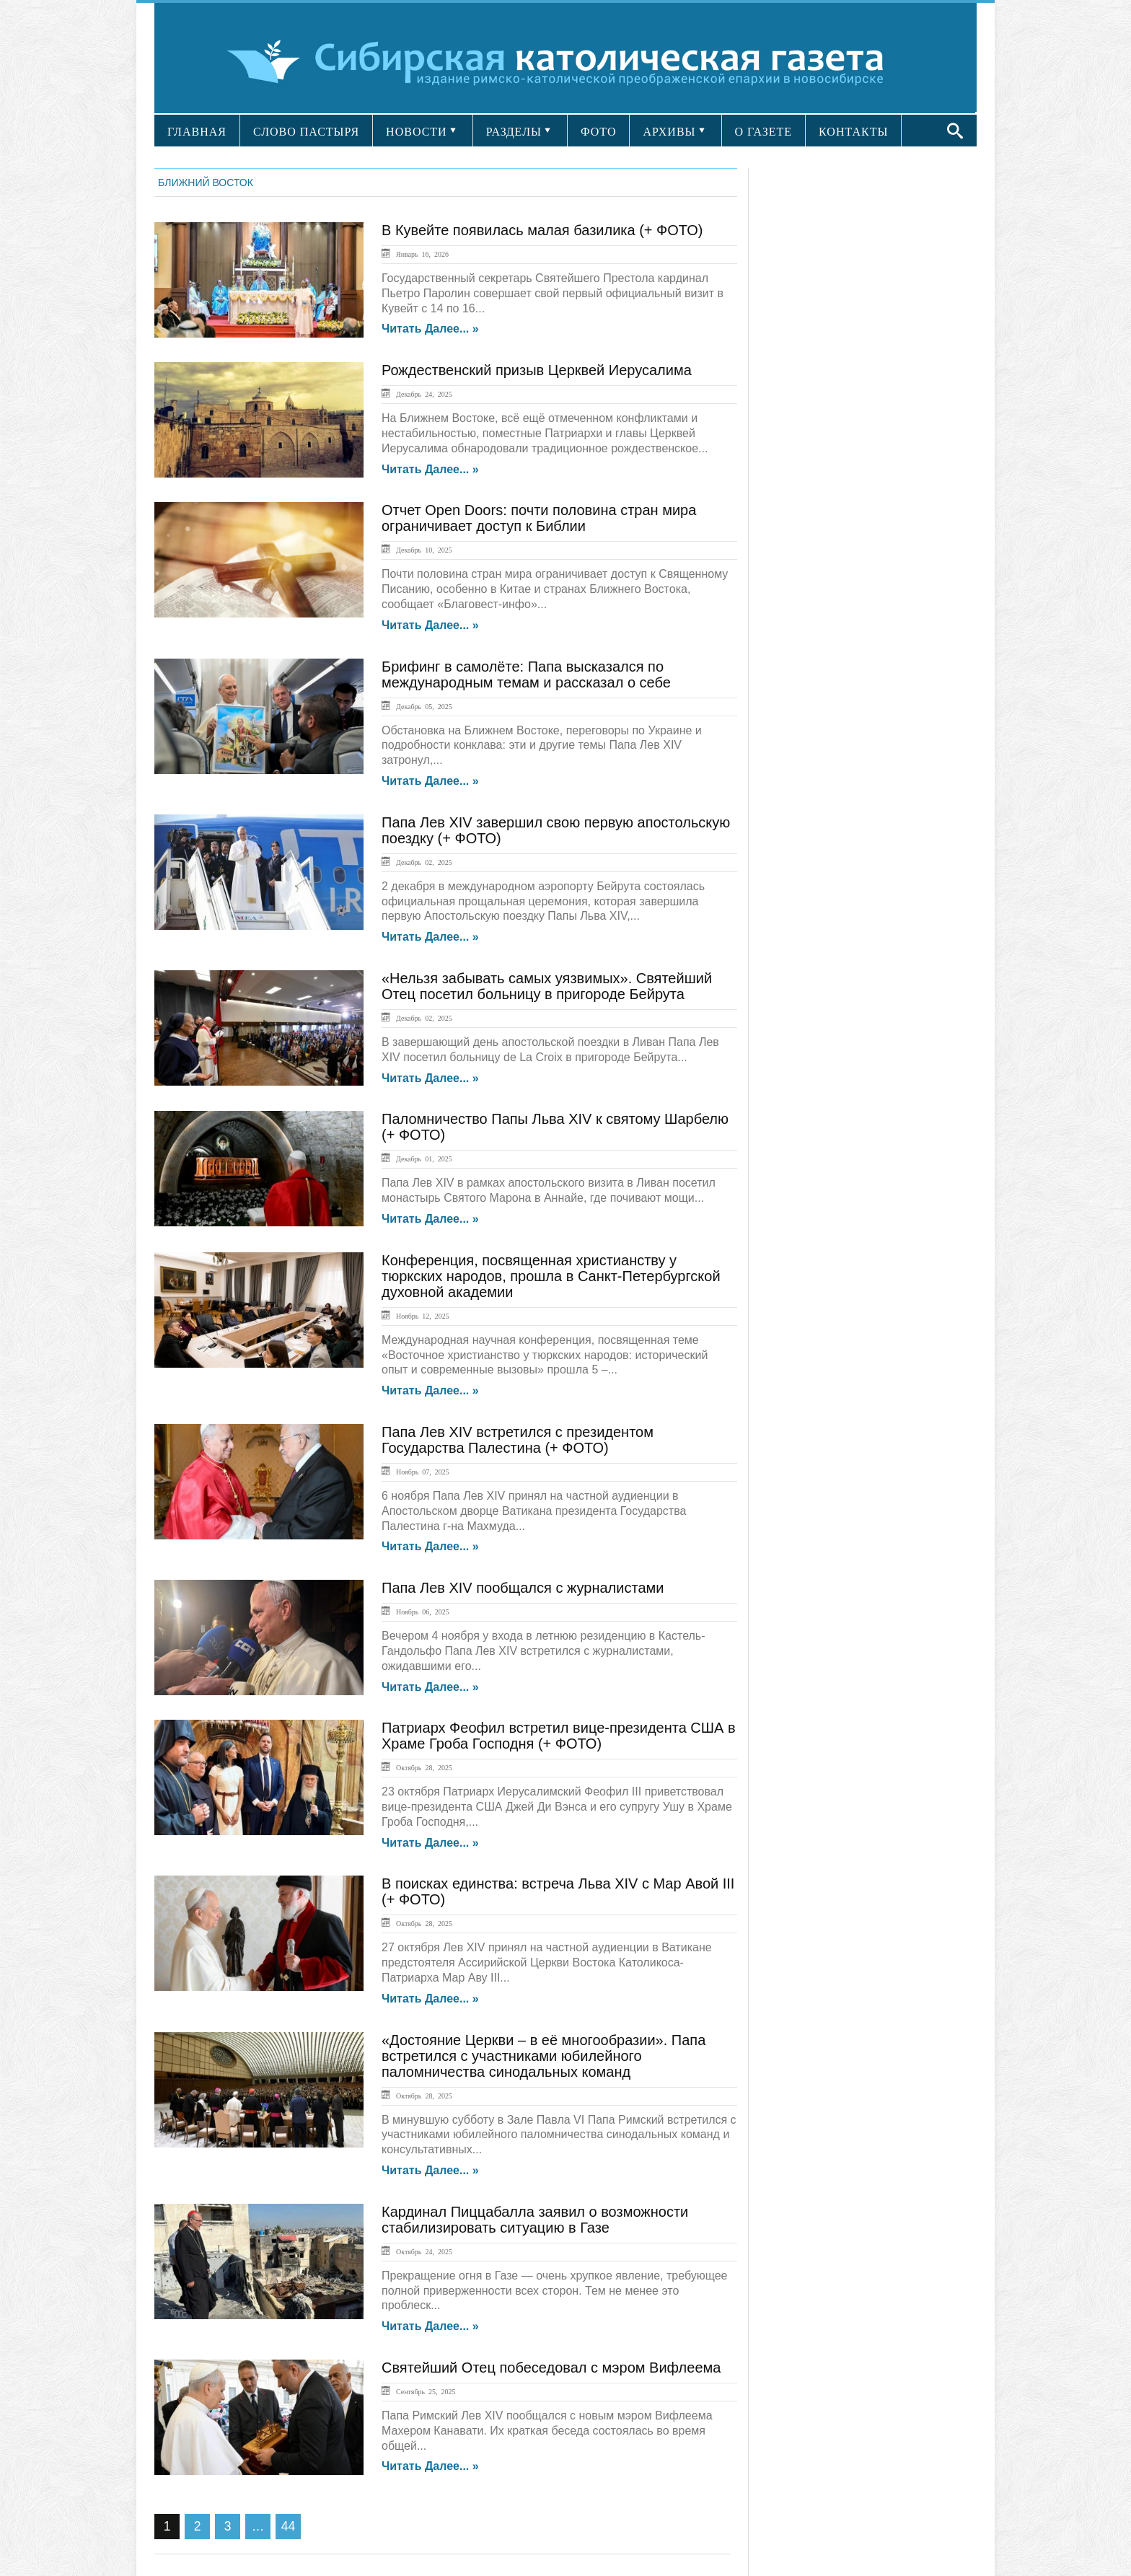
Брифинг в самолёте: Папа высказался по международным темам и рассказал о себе (526, 674)
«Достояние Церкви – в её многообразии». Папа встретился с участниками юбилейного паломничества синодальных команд (543, 2056)
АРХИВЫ (669, 132)
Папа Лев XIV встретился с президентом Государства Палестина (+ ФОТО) (517, 1440)
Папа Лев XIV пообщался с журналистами (523, 1588)
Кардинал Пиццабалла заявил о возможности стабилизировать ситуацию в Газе (535, 2220)
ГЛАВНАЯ (196, 132)
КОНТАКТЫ (853, 132)
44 (288, 2526)
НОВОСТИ (416, 132)
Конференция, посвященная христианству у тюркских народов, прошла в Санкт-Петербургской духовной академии (551, 1276)
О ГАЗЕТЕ (764, 132)
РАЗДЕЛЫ (514, 132)
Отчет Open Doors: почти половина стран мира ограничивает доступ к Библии (539, 518)
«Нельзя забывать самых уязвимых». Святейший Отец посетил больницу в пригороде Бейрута (547, 986)
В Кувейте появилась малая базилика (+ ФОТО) (542, 230)
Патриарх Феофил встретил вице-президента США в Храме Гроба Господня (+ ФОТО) (559, 1735)
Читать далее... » (430, 329)
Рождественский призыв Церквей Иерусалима (537, 370)
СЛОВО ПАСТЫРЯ (306, 132)
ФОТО (599, 132)
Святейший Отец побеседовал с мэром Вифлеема (551, 2367)
